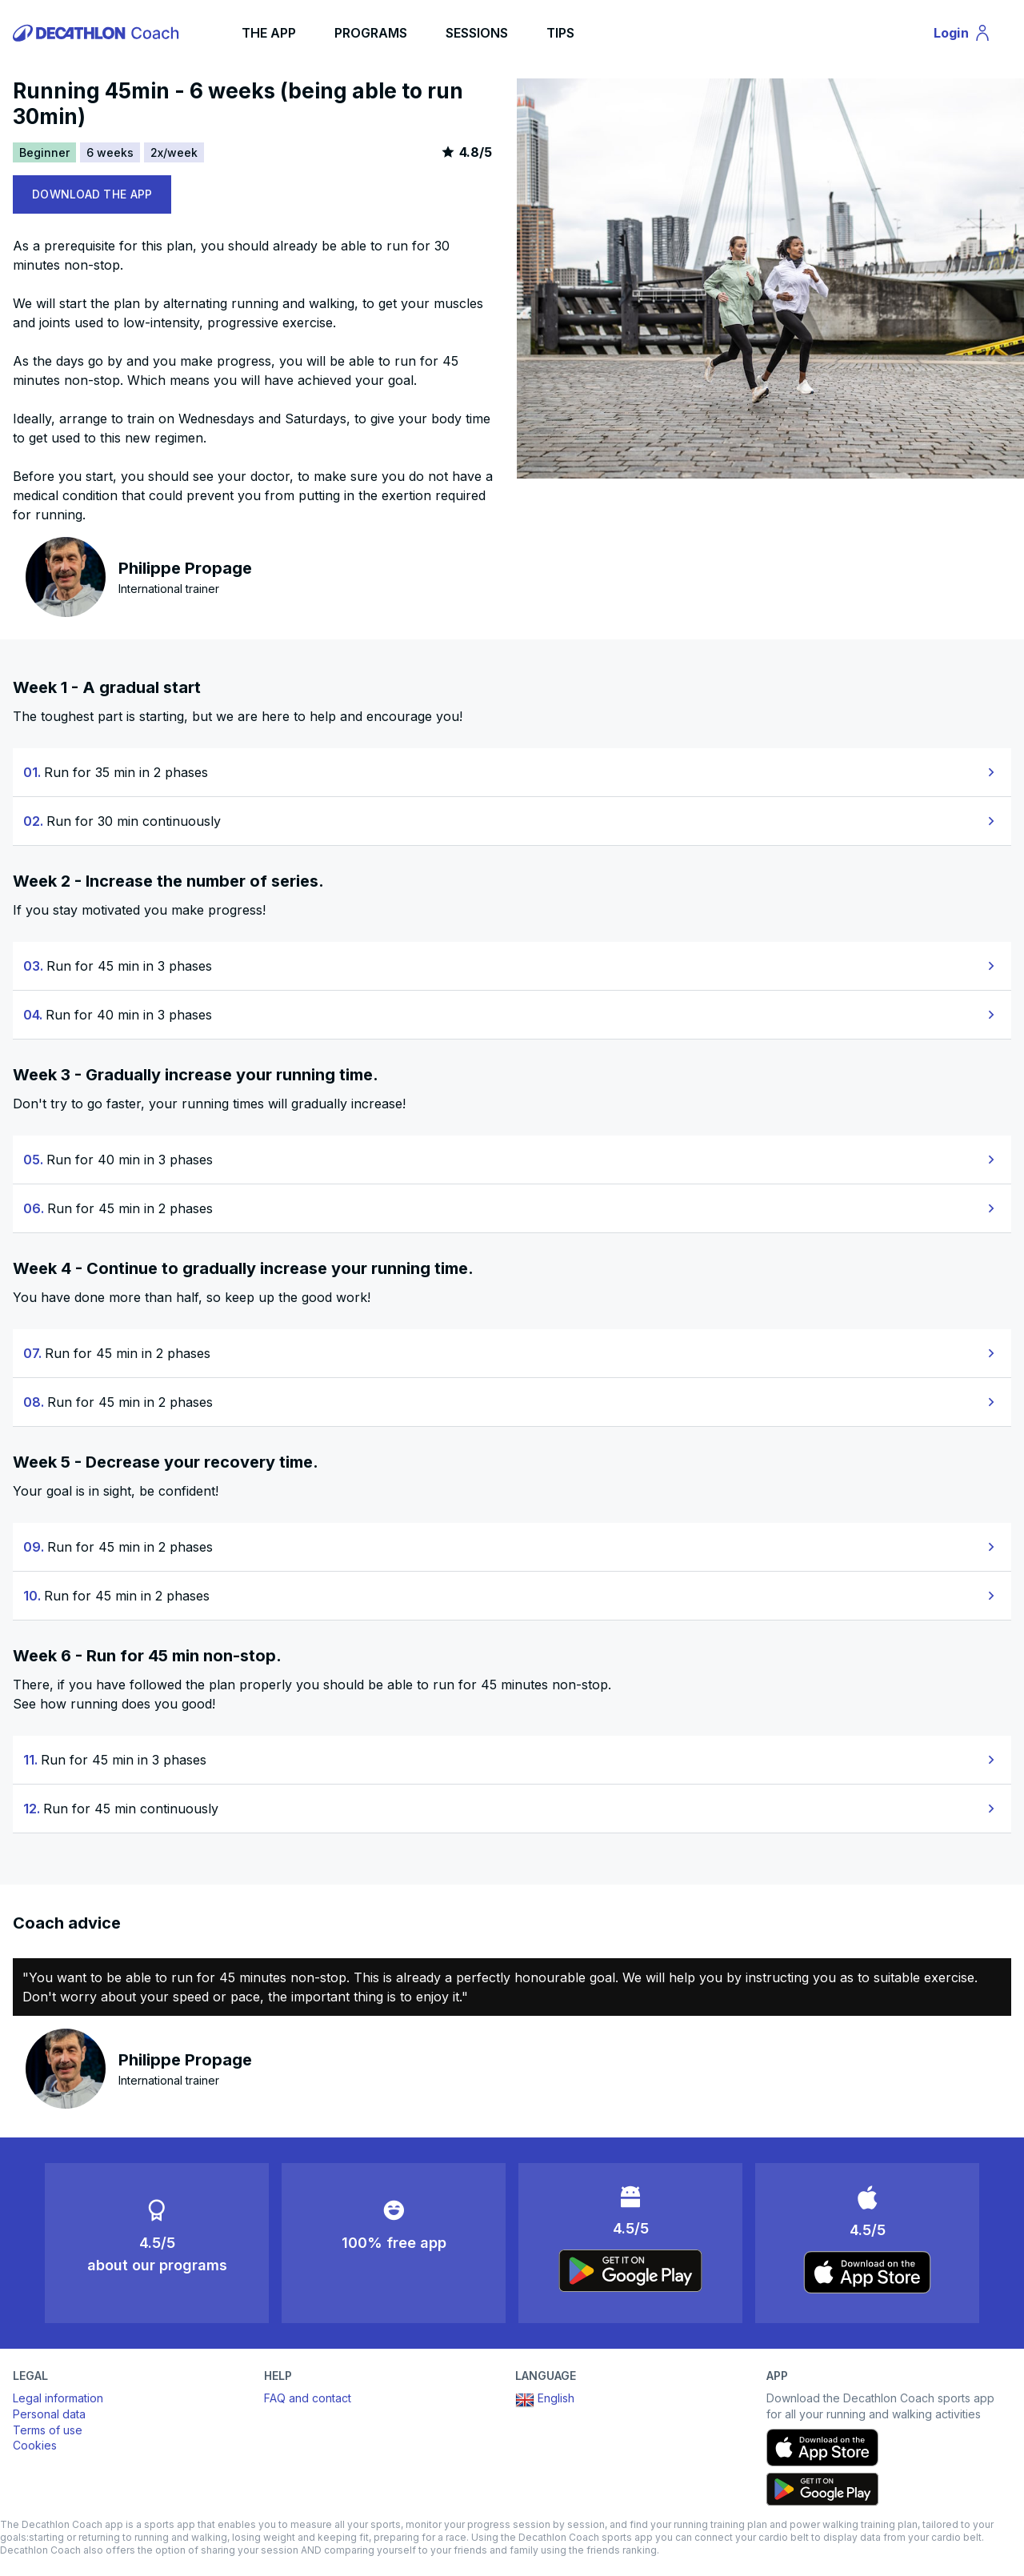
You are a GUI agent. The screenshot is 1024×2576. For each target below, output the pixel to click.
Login (970, 35)
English (544, 2400)
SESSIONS (477, 33)
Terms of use (47, 2430)
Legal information (58, 2398)
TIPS (560, 33)
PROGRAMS (370, 33)
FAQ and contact (307, 2398)
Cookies (35, 2445)
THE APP (269, 33)
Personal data (49, 2414)
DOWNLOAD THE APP (92, 194)
